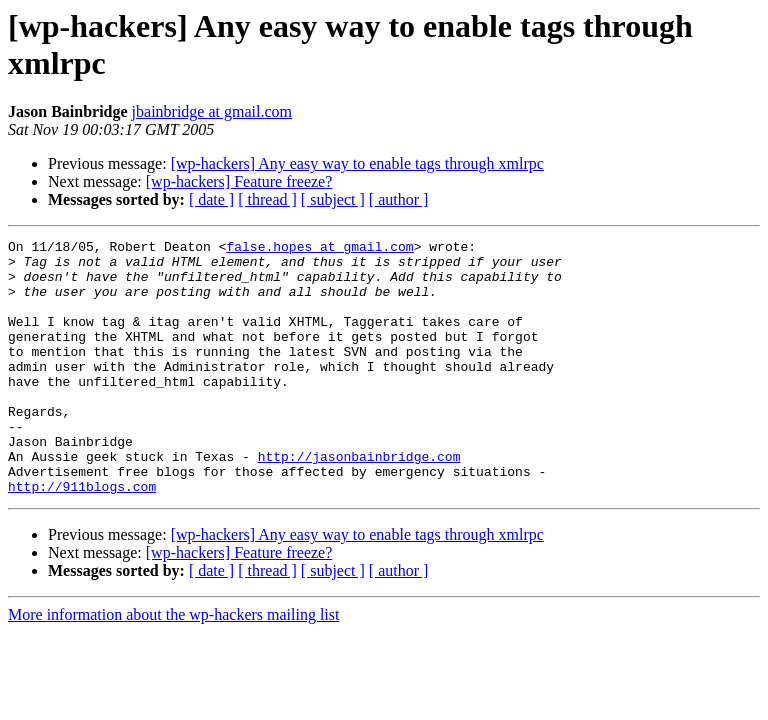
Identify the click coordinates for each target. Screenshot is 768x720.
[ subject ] (333, 199)
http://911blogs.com (82, 537)
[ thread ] (267, 199)
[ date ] (211, 199)
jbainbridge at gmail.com (212, 111)
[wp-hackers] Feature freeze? (239, 181)
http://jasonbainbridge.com (359, 501)
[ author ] (399, 199)
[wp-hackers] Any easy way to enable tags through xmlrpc (357, 163)
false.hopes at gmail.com (319, 249)
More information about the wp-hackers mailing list (173, 665)
